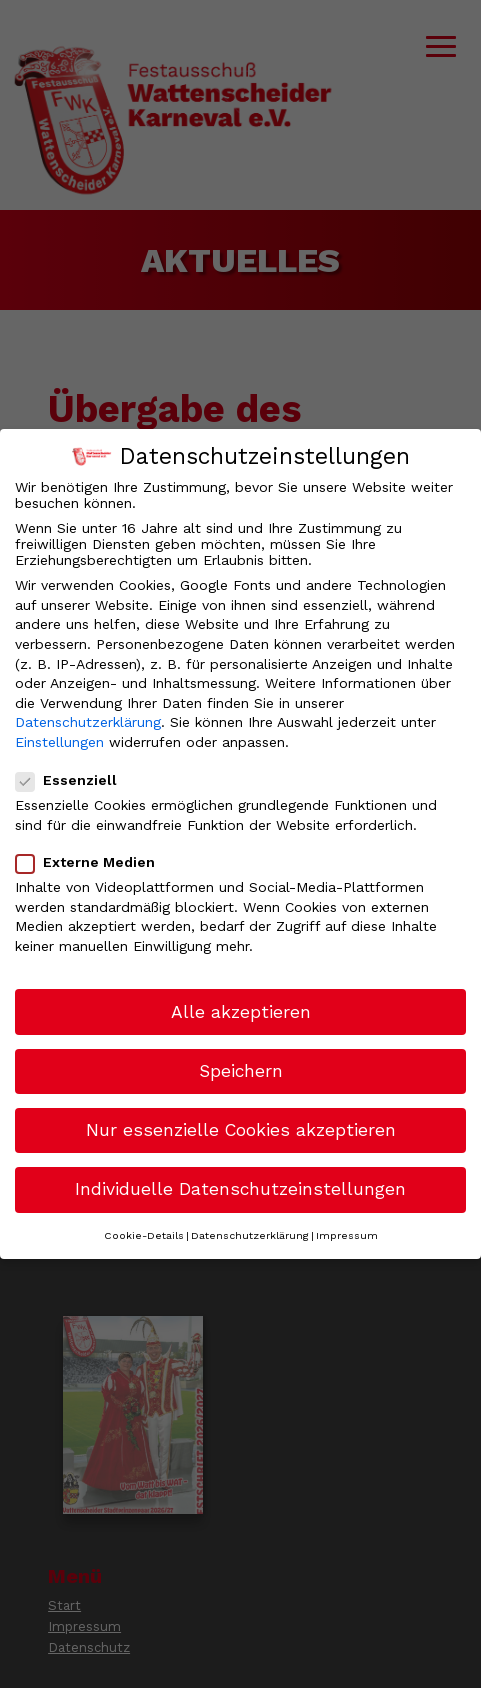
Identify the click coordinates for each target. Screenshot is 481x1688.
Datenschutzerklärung (88, 722)
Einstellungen (59, 742)
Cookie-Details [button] (144, 1235)
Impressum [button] (347, 1235)
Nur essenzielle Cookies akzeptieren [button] (241, 1130)
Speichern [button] (241, 1071)
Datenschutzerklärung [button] (250, 1235)
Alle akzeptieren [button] (241, 1012)
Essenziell (74, 780)
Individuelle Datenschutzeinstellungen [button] (240, 1189)
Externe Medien (93, 862)
